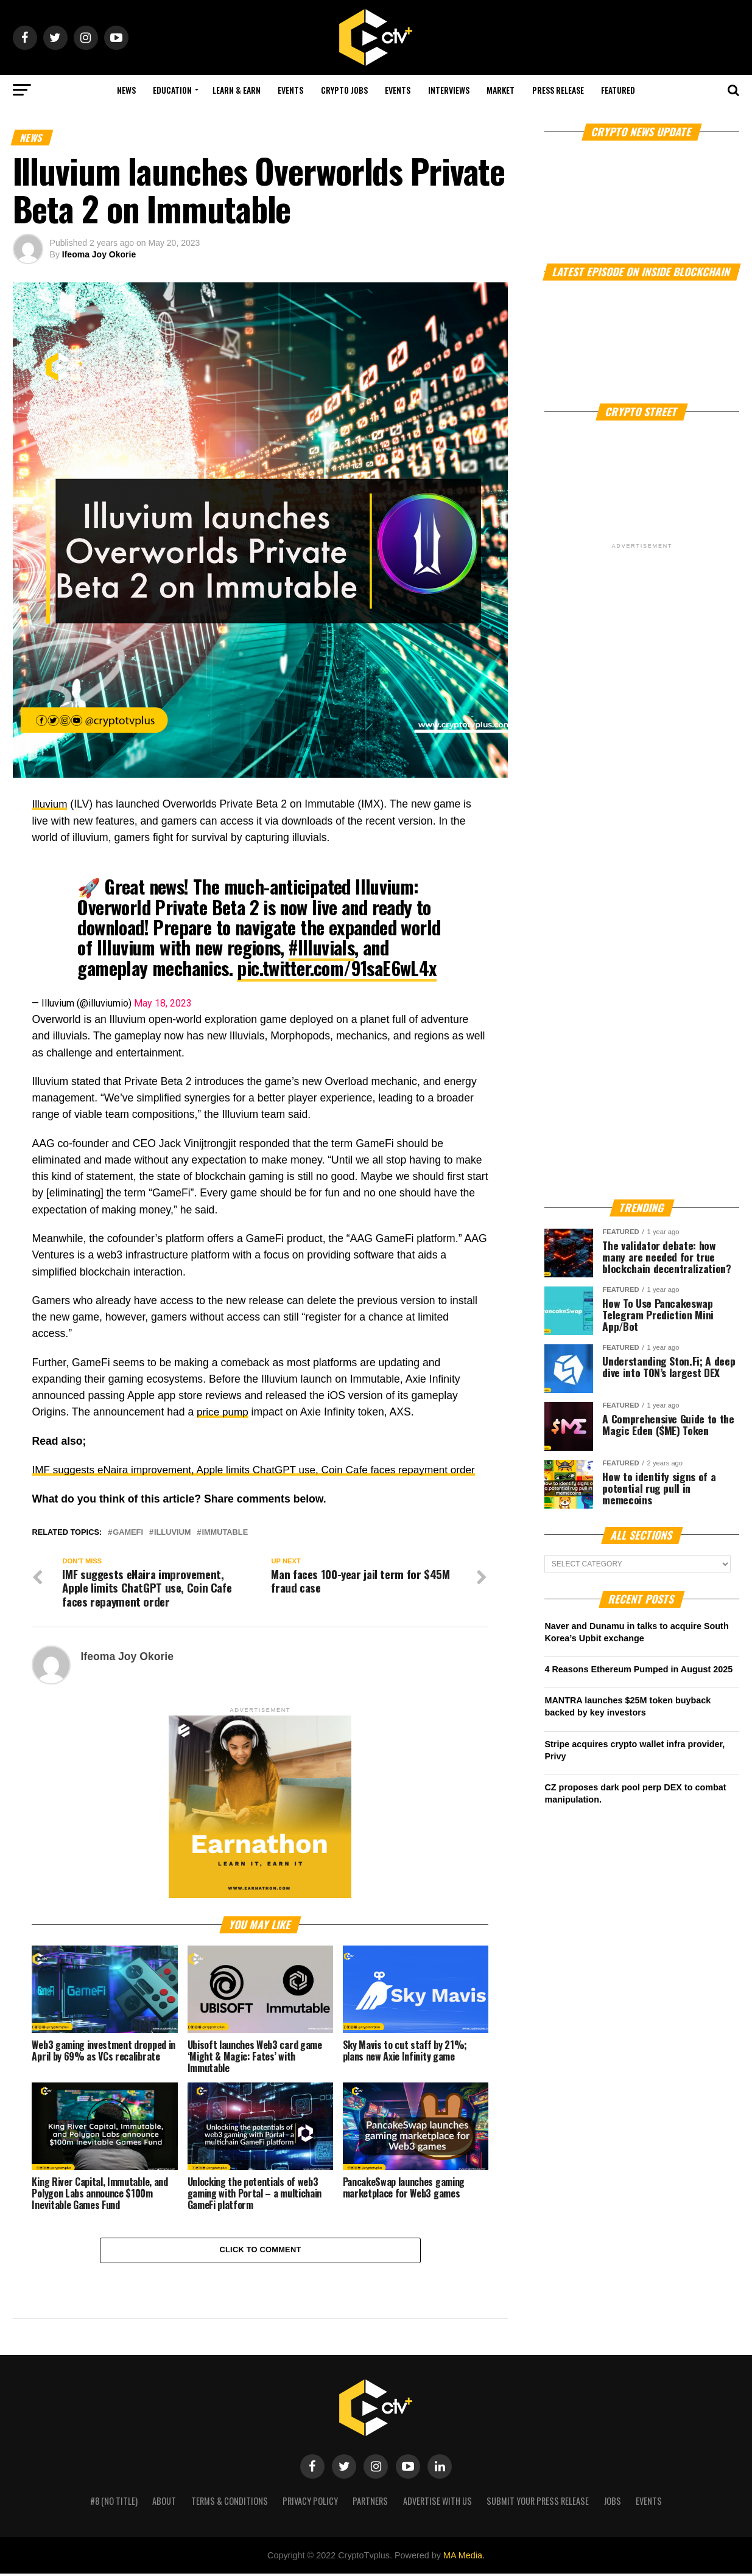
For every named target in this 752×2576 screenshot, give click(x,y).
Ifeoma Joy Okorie (99, 254)
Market (501, 89)
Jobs (612, 2503)
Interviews (448, 89)
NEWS (126, 89)
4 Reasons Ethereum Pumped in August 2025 (638, 1669)
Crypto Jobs (344, 89)
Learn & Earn (237, 89)
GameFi (128, 1532)
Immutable (225, 1532)
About (164, 2503)
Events (290, 89)
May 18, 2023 (163, 1003)
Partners (370, 2503)
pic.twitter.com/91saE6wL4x (336, 968)
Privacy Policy (310, 2503)
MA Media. (464, 2558)
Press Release (558, 89)
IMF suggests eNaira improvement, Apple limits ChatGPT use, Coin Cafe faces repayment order (259, 1470)
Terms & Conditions (229, 2503)
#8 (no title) (114, 2503)
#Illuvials (321, 947)
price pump (223, 1412)
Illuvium (50, 804)
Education (172, 89)
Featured (618, 89)
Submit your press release (538, 2503)
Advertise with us (437, 2503)
